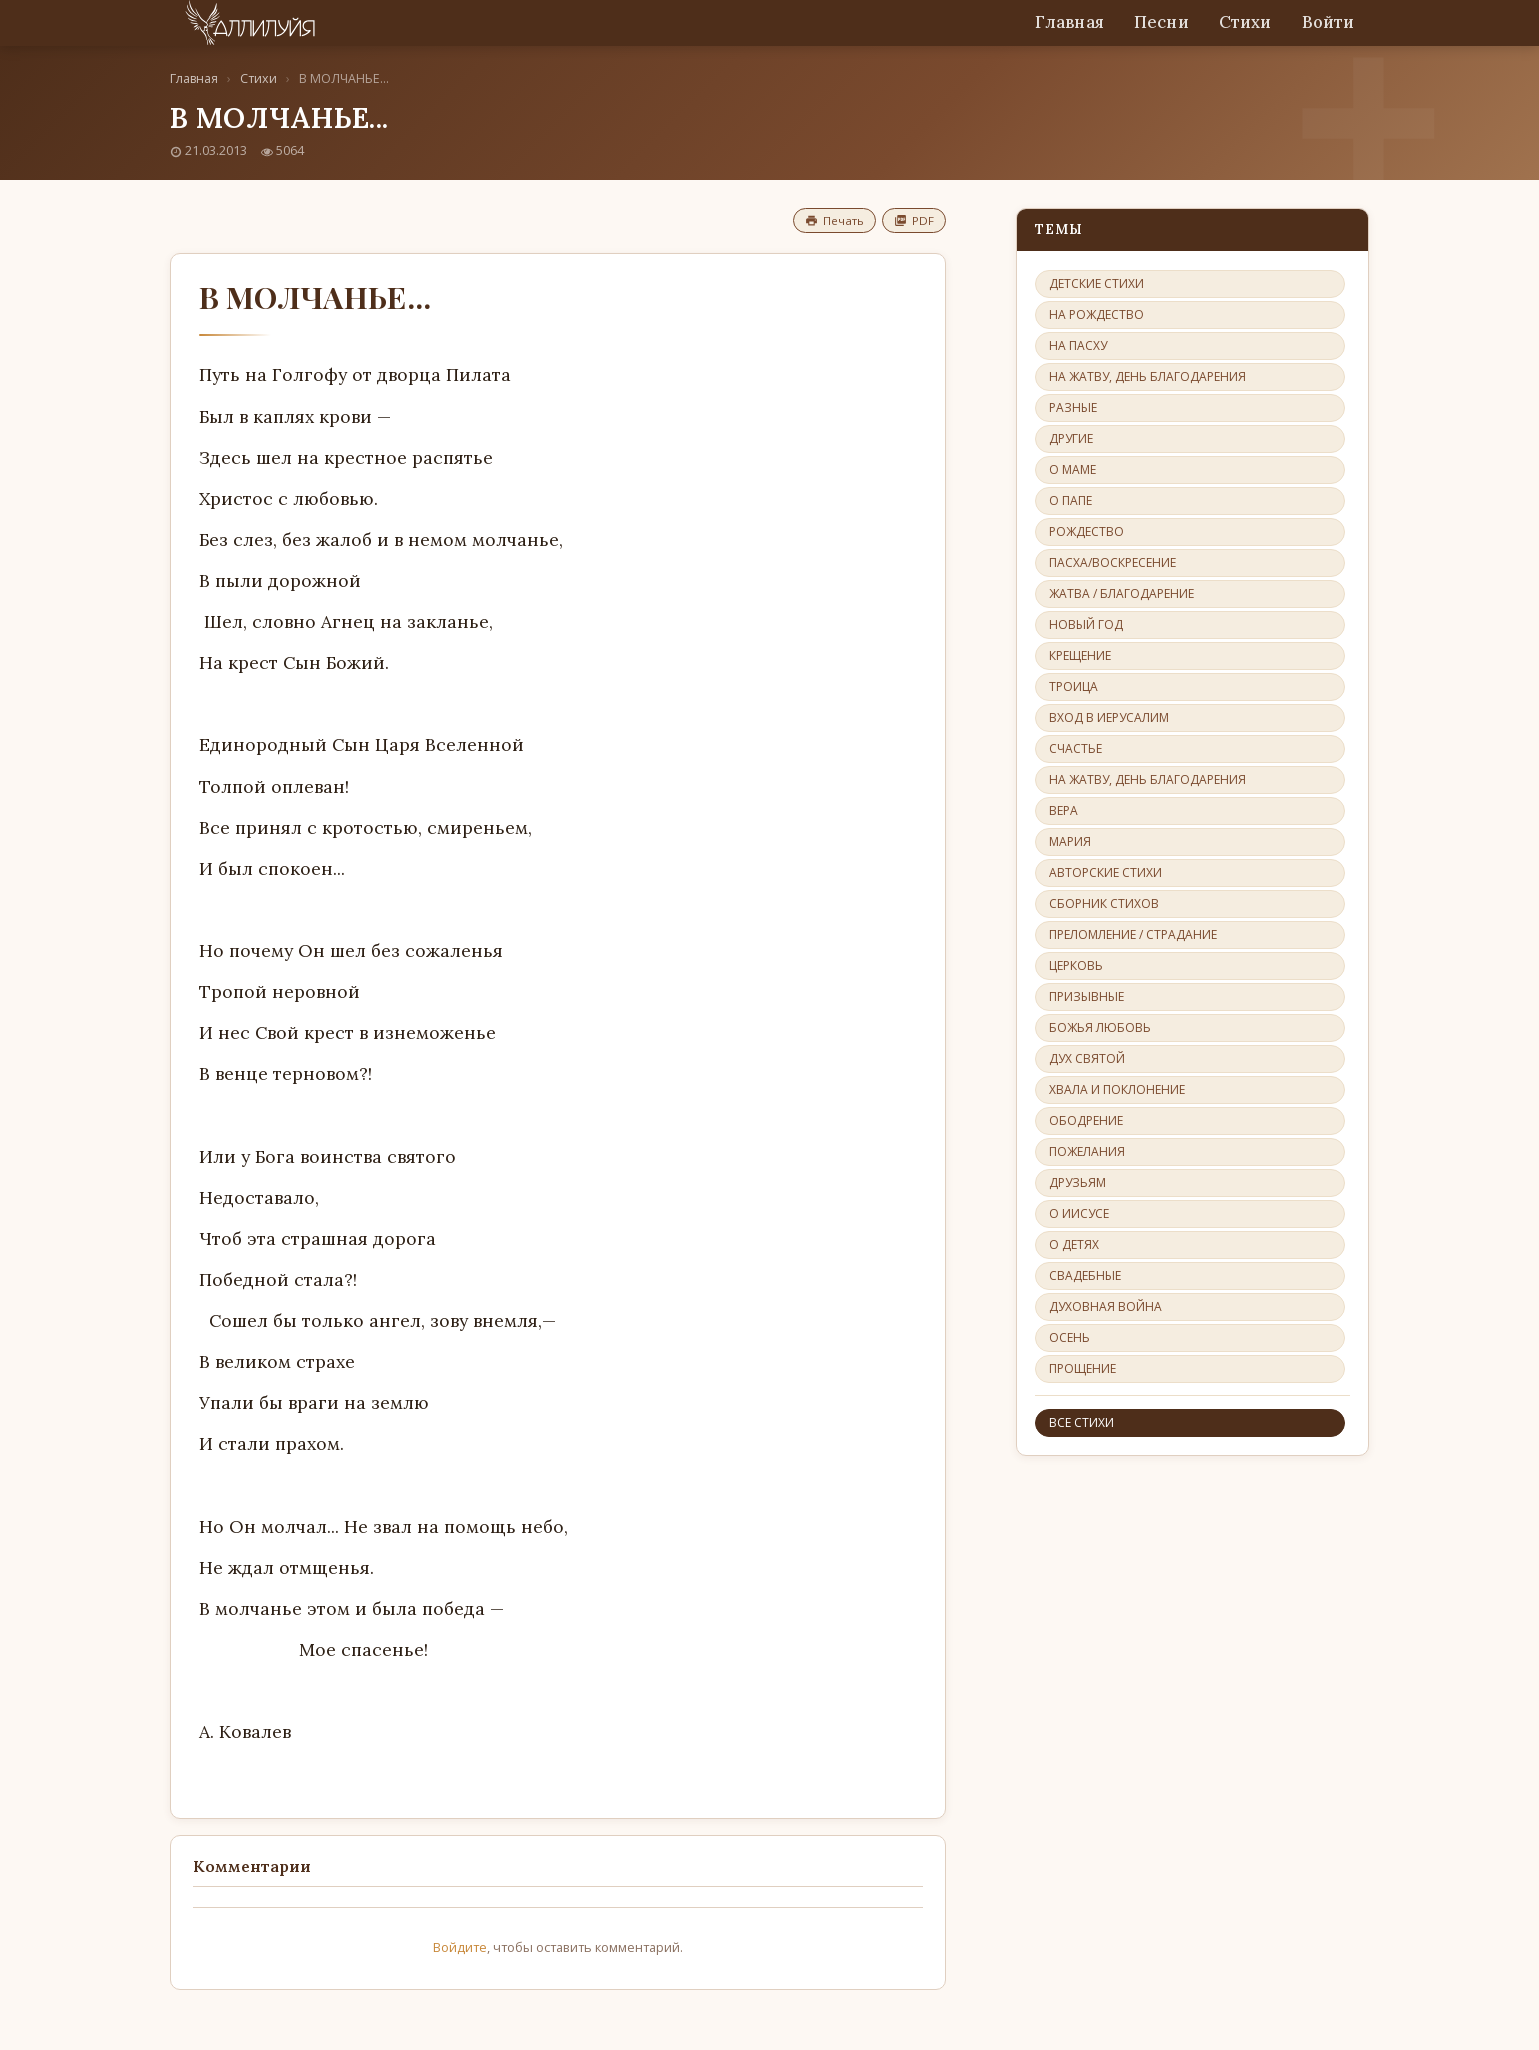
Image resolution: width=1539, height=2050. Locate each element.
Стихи (1245, 22)
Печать (834, 220)
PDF (914, 220)
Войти (1328, 22)
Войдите (460, 1947)
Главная (1069, 22)
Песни (1161, 22)
